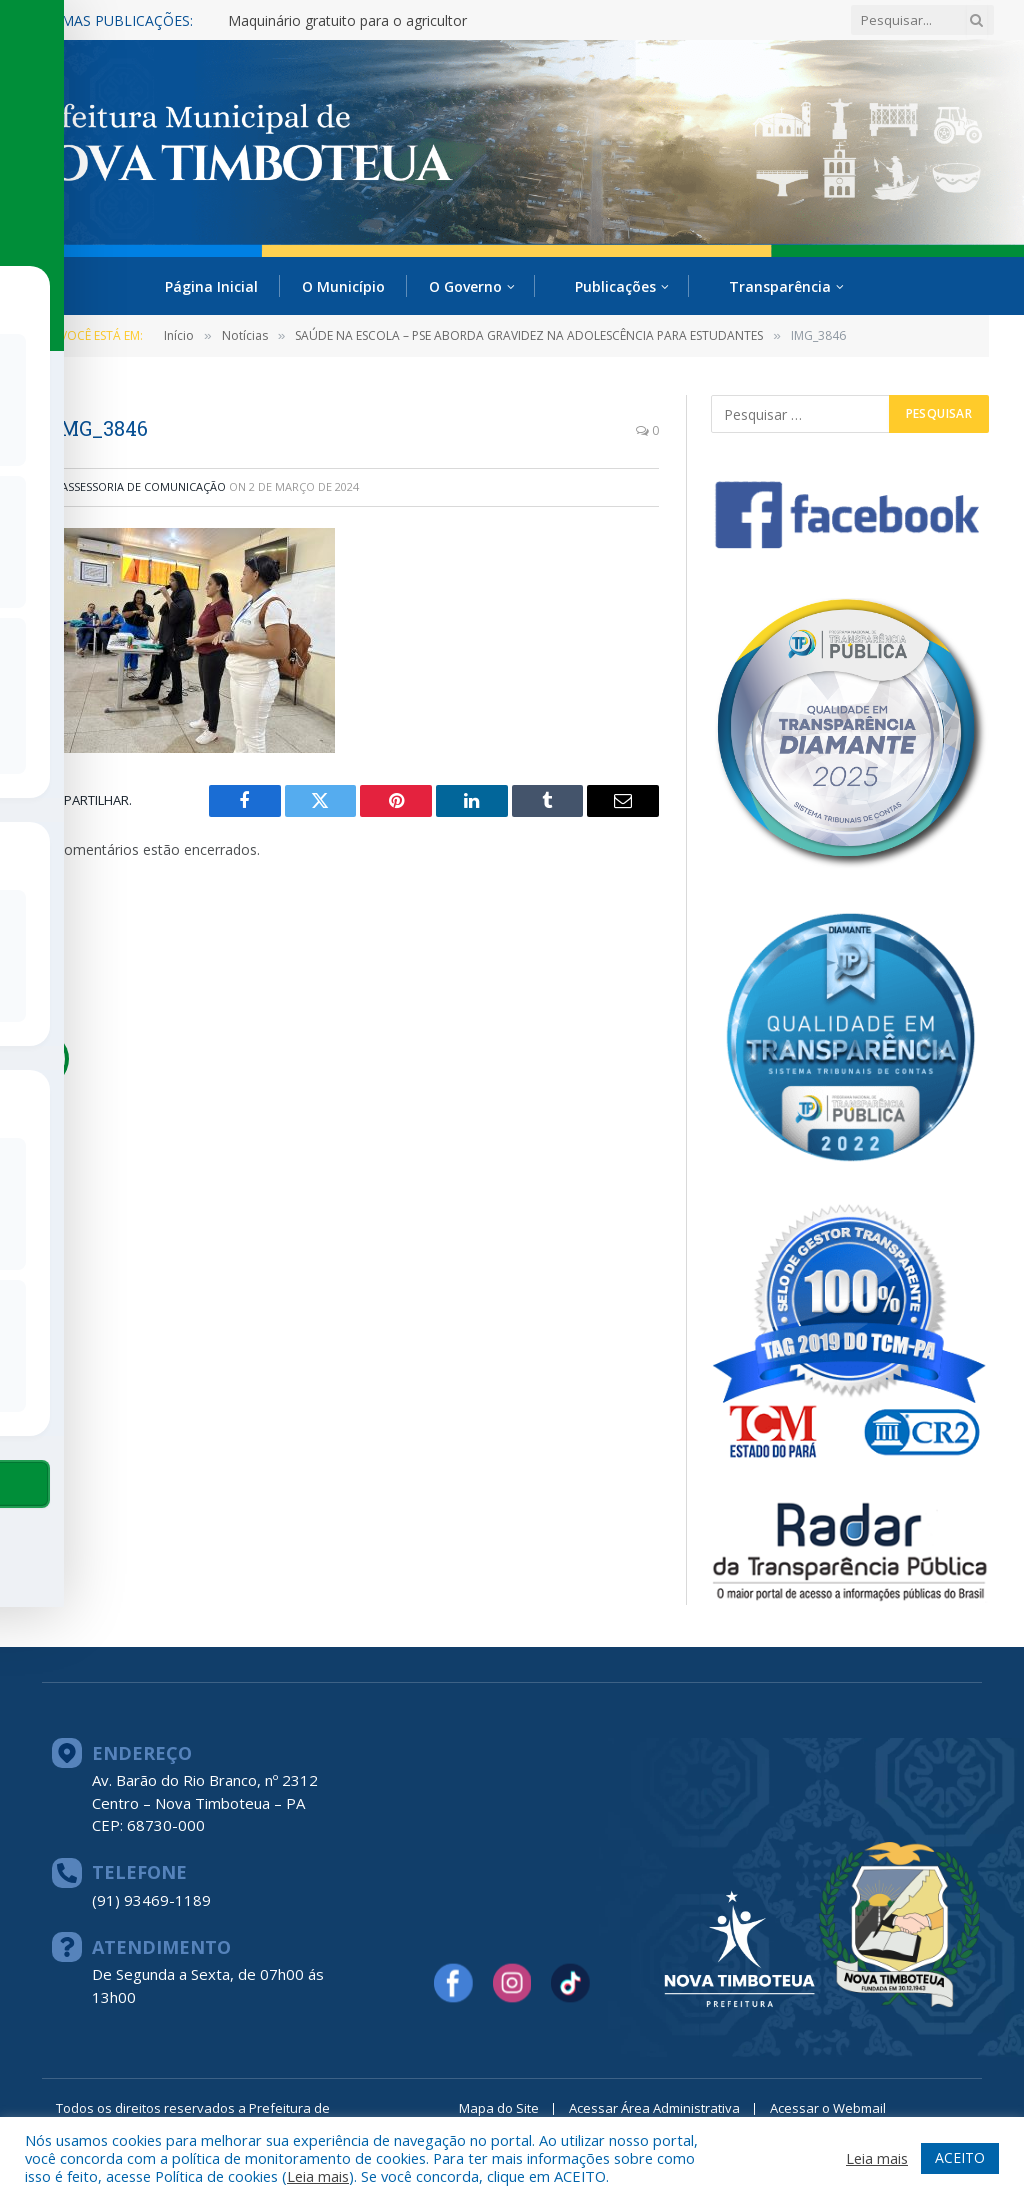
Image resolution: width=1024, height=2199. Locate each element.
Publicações (615, 286)
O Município (343, 286)
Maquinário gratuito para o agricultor (347, 21)
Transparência (780, 286)
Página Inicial (211, 286)
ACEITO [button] (960, 2157)
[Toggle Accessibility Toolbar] (41, 1059)
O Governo (465, 286)
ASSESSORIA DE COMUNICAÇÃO (143, 486)
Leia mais (318, 2176)
